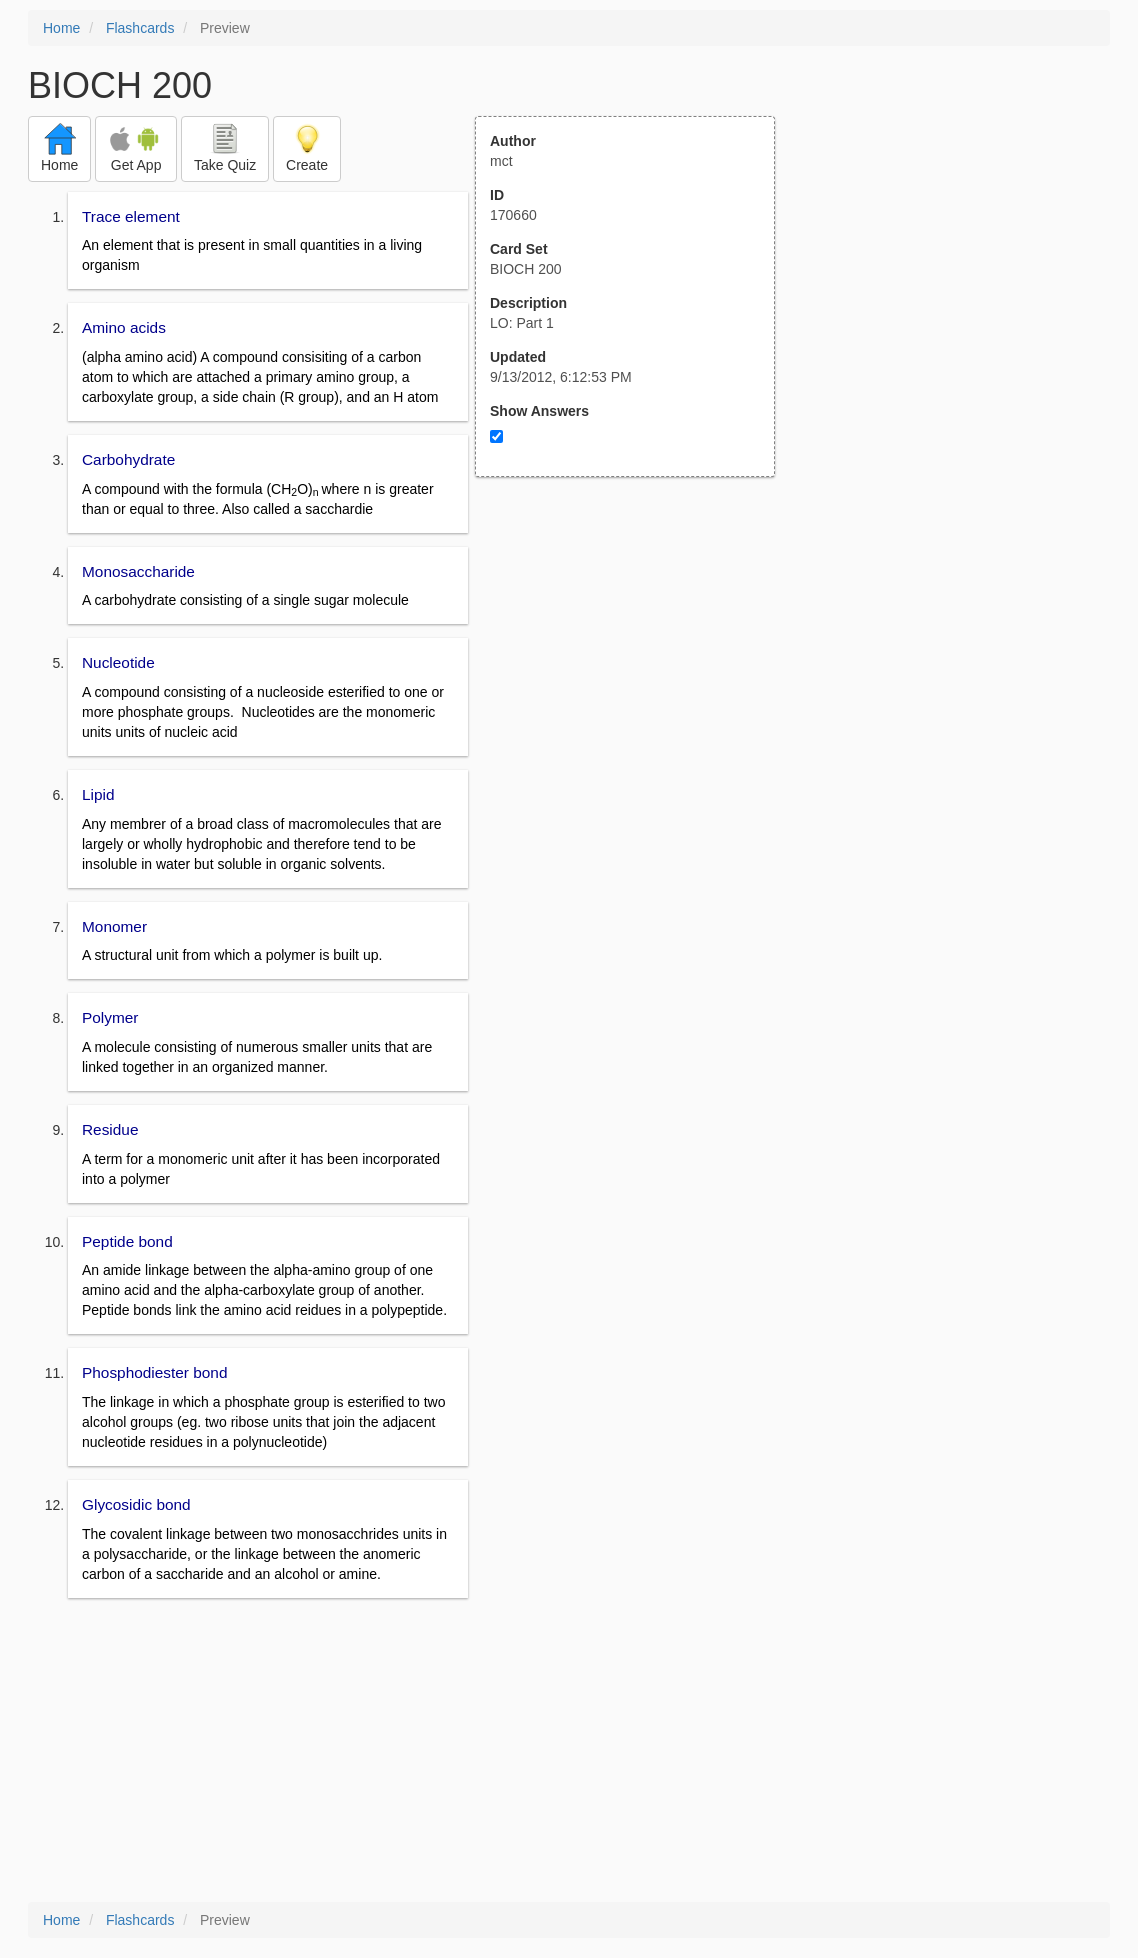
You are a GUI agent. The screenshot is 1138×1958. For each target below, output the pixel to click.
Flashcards (140, 28)
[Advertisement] (636, 673)
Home (61, 28)
